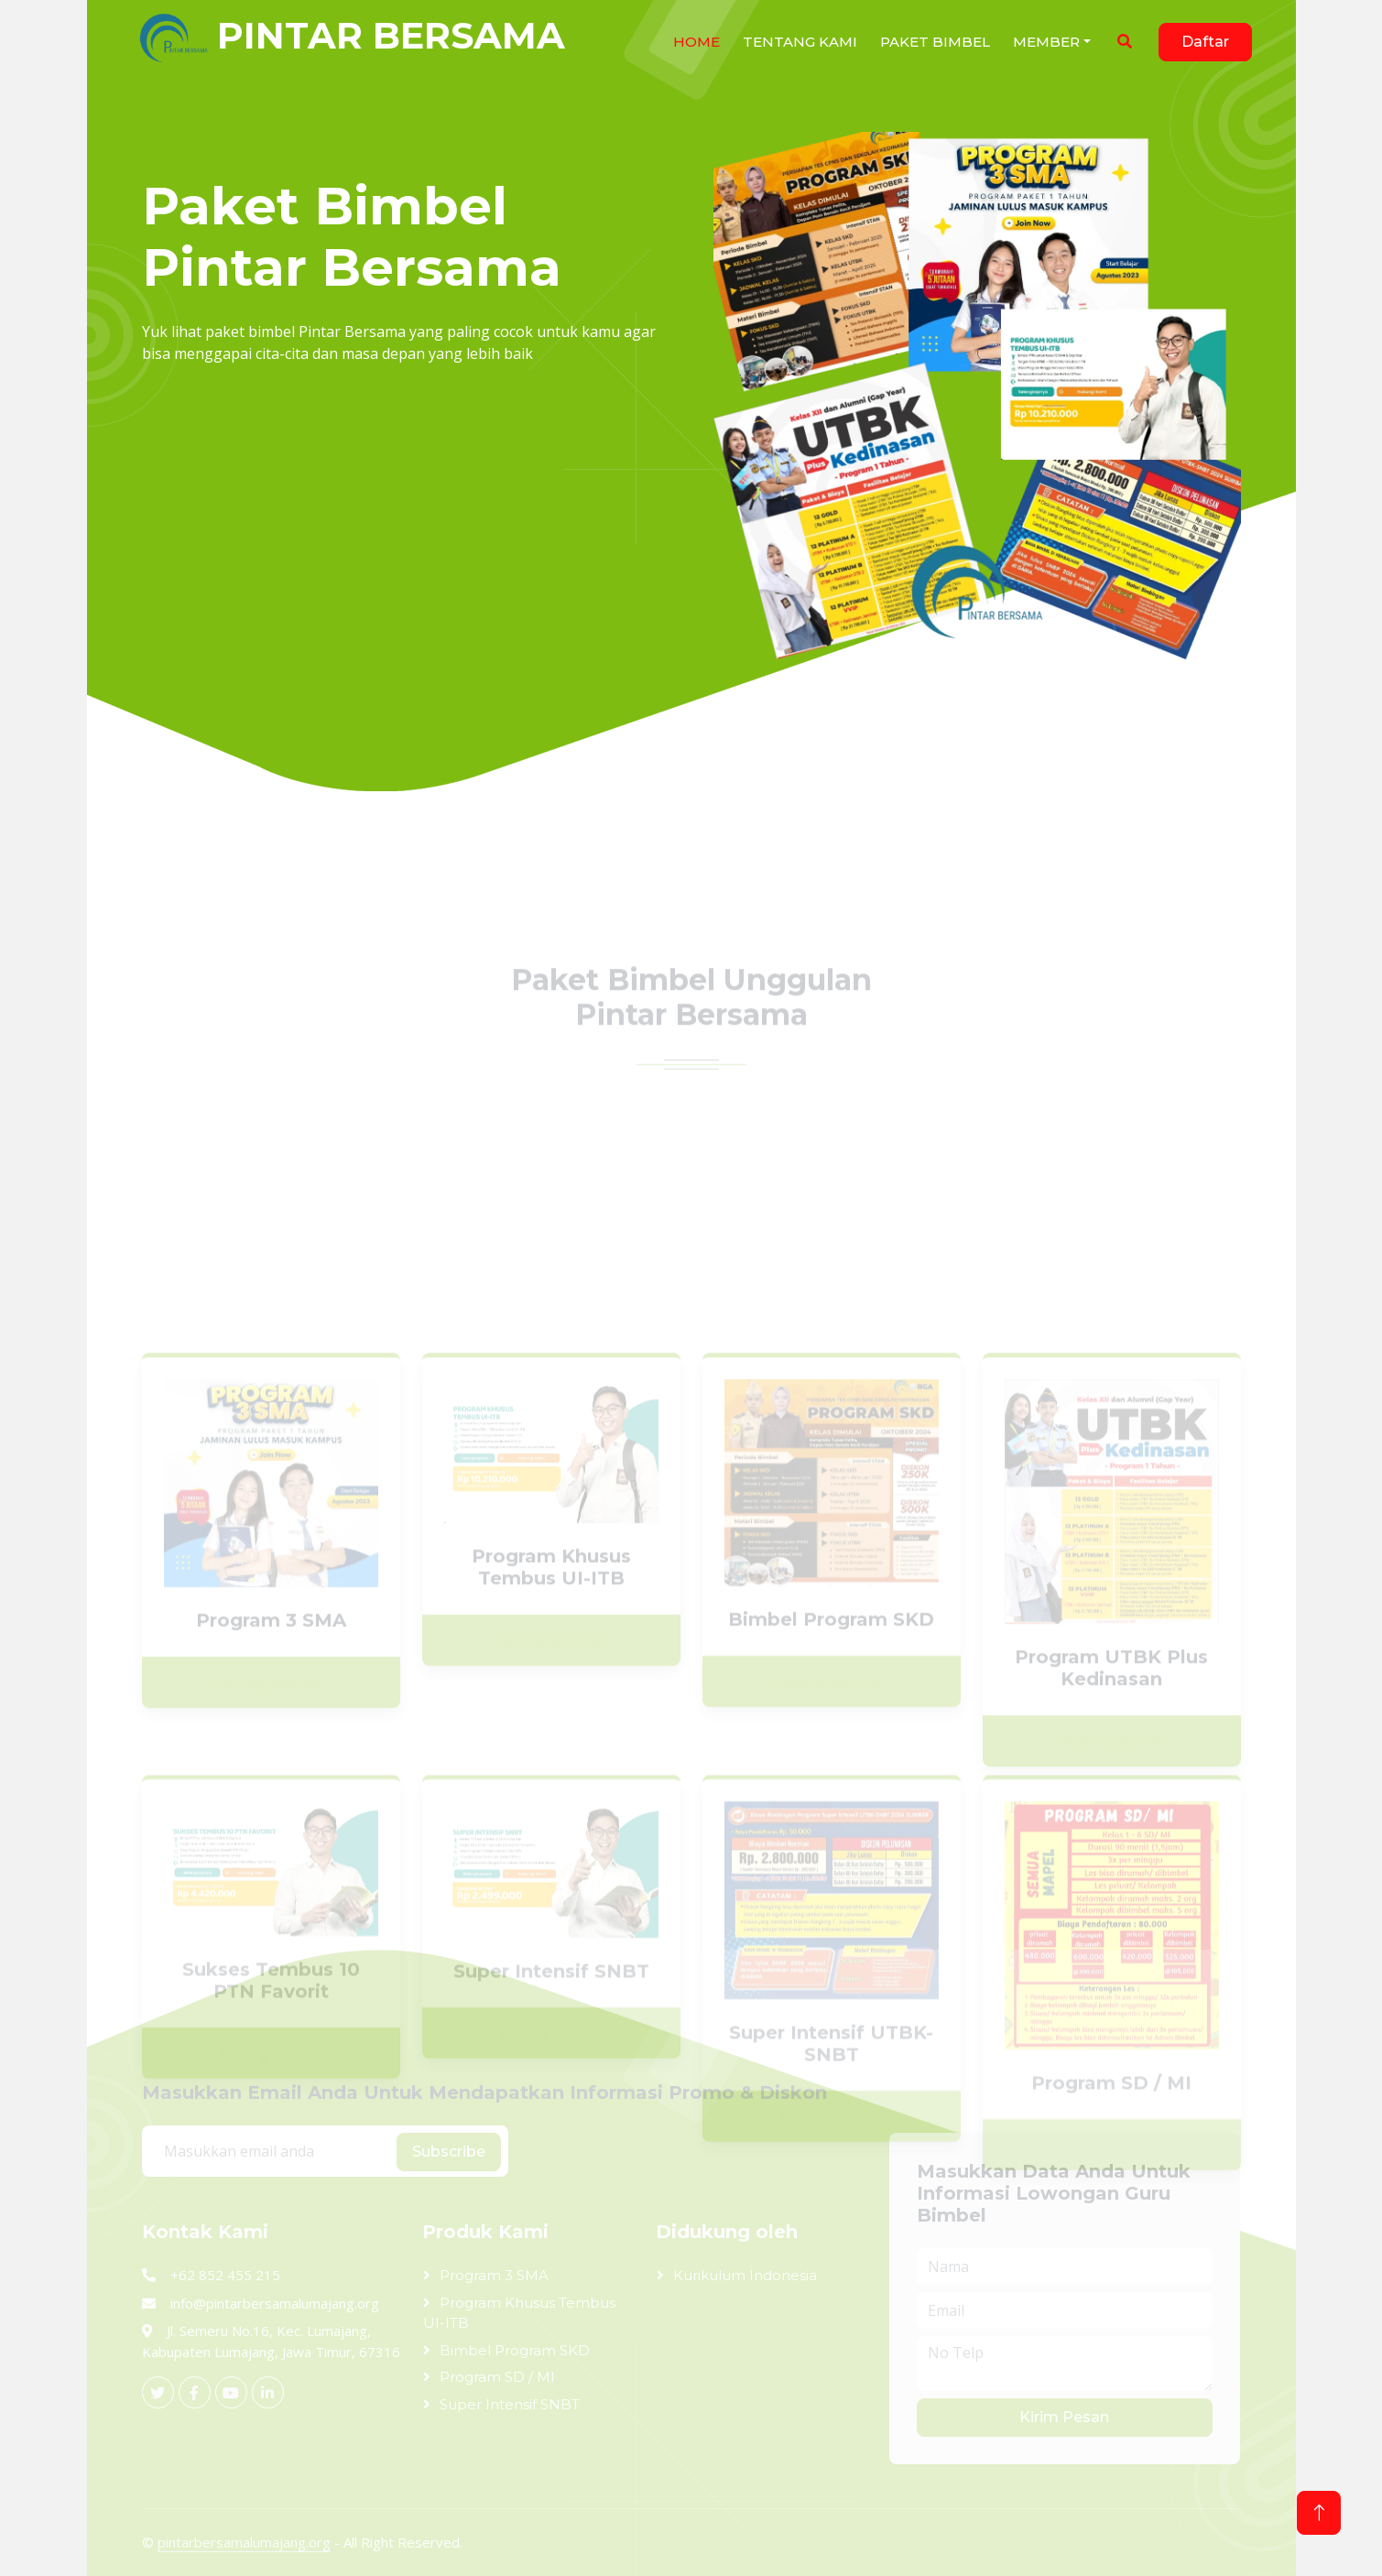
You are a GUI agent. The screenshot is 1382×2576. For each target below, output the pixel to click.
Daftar (1205, 41)
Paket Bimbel (935, 41)
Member (1046, 41)
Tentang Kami (800, 41)
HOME (696, 41)
